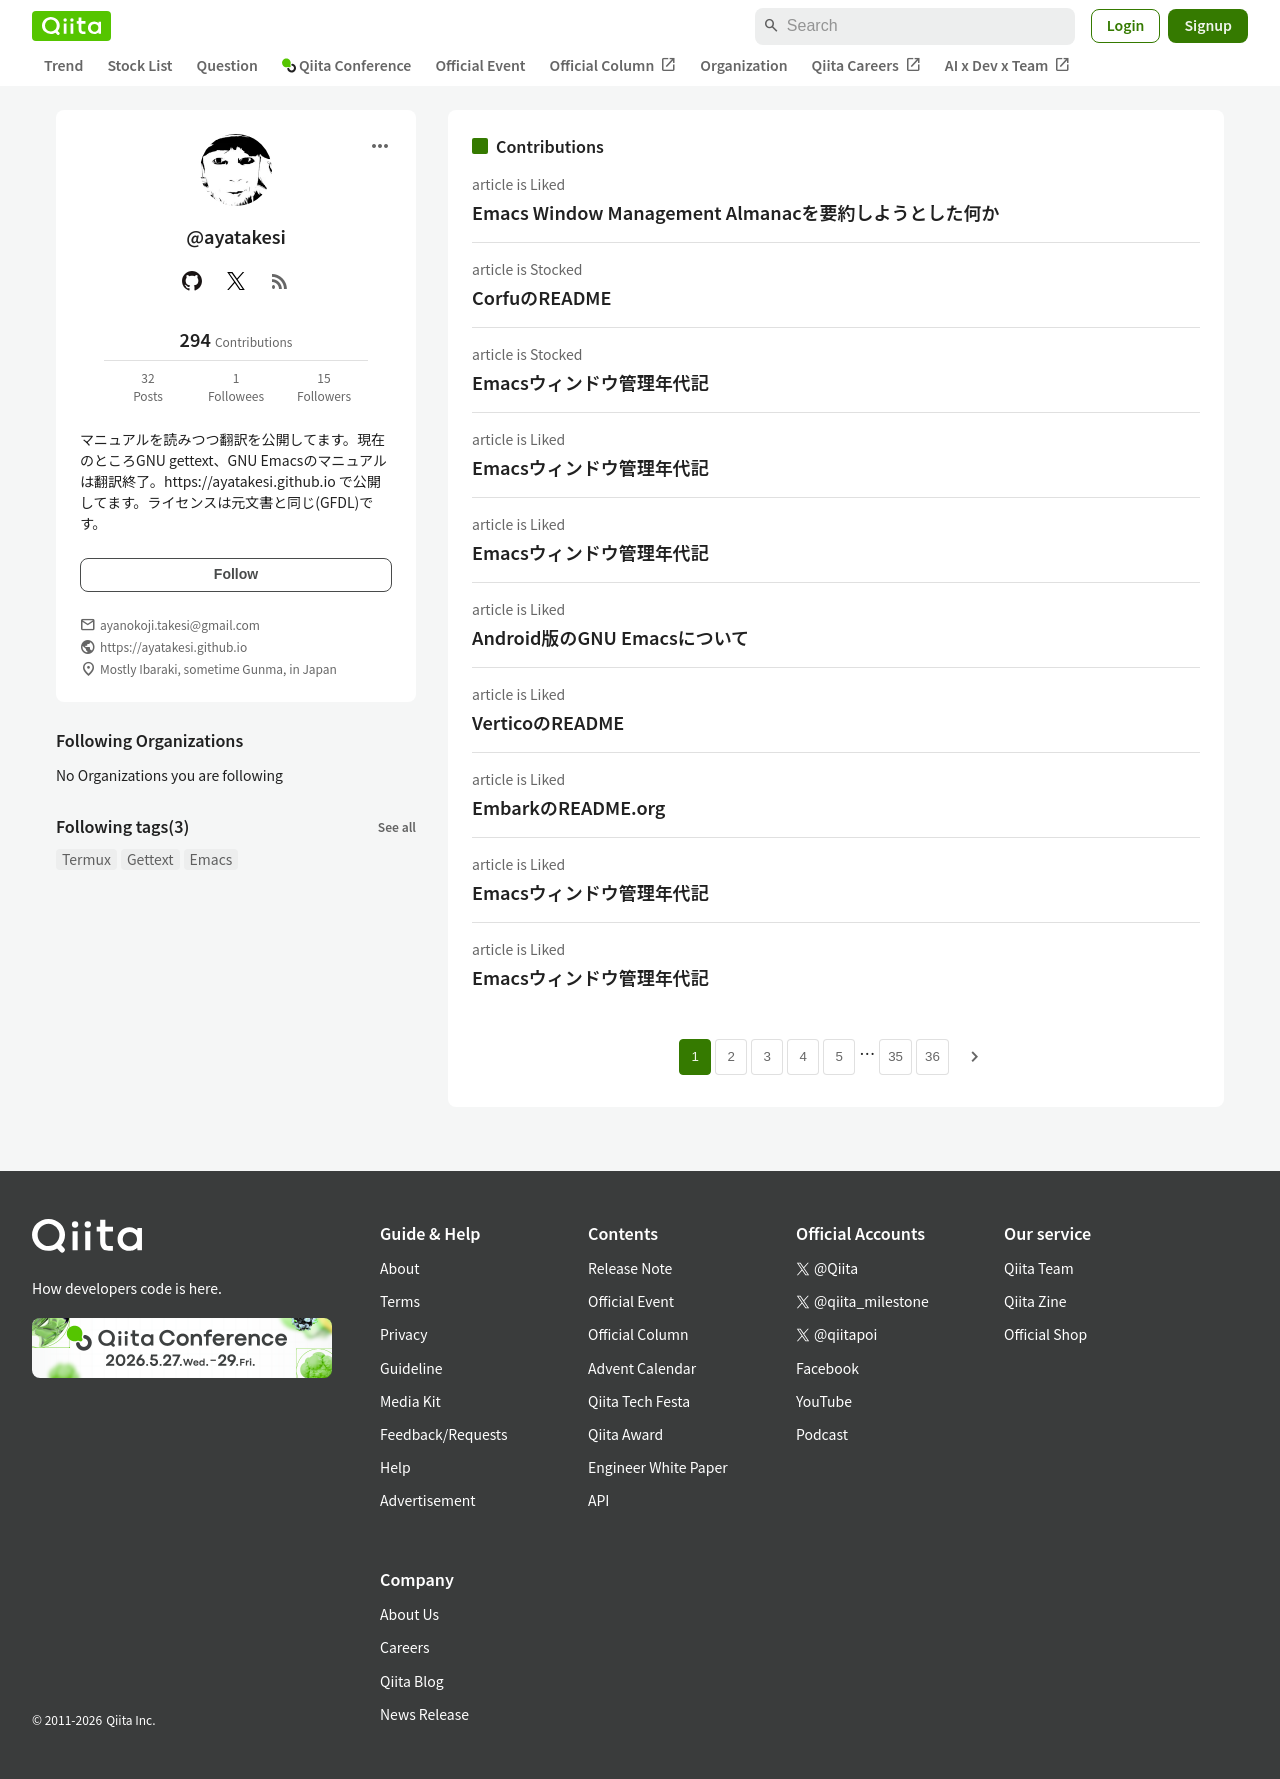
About (399, 1268)
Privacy (403, 1334)
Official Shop (1045, 1334)
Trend (63, 65)
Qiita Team (1039, 1268)
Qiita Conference (347, 65)
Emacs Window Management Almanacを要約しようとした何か (736, 212)
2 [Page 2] (730, 1056)
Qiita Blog (412, 1681)
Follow (236, 574)
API (598, 1500)
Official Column (613, 65)
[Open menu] (380, 146)
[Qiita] (71, 26)
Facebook (827, 1368)
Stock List (139, 65)
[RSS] (280, 281)
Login (1126, 25)
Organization (743, 65)
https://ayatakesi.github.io (173, 646)
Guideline (411, 1368)
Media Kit (410, 1401)
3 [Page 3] (766, 1056)
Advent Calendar (642, 1368)
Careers (404, 1647)
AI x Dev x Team (1008, 65)
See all (397, 826)
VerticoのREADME (548, 722)
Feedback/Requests (444, 1434)
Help (395, 1467)
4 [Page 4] (802, 1056)
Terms (400, 1301)
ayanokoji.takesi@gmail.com (180, 624)
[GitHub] (192, 281)
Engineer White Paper (658, 1467)
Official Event (480, 65)
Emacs (211, 859)
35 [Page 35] (895, 1056)
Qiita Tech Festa (639, 1401)
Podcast (822, 1434)
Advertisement (428, 1500)
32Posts (148, 386)
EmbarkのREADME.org (568, 807)
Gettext (150, 859)
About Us (409, 1614)
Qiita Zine (1035, 1301)
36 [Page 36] (932, 1056)
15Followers (324, 386)
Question (227, 65)
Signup (1208, 25)
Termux (86, 859)
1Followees (236, 386)
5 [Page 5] (838, 1056)
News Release (424, 1714)
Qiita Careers (866, 65)
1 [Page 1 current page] (694, 1056)
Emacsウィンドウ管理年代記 (590, 382)
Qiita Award (625, 1434)
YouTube (824, 1401)
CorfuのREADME (541, 297)
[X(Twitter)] (236, 281)
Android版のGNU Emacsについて (610, 637)
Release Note (630, 1268)
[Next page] (975, 1057)
